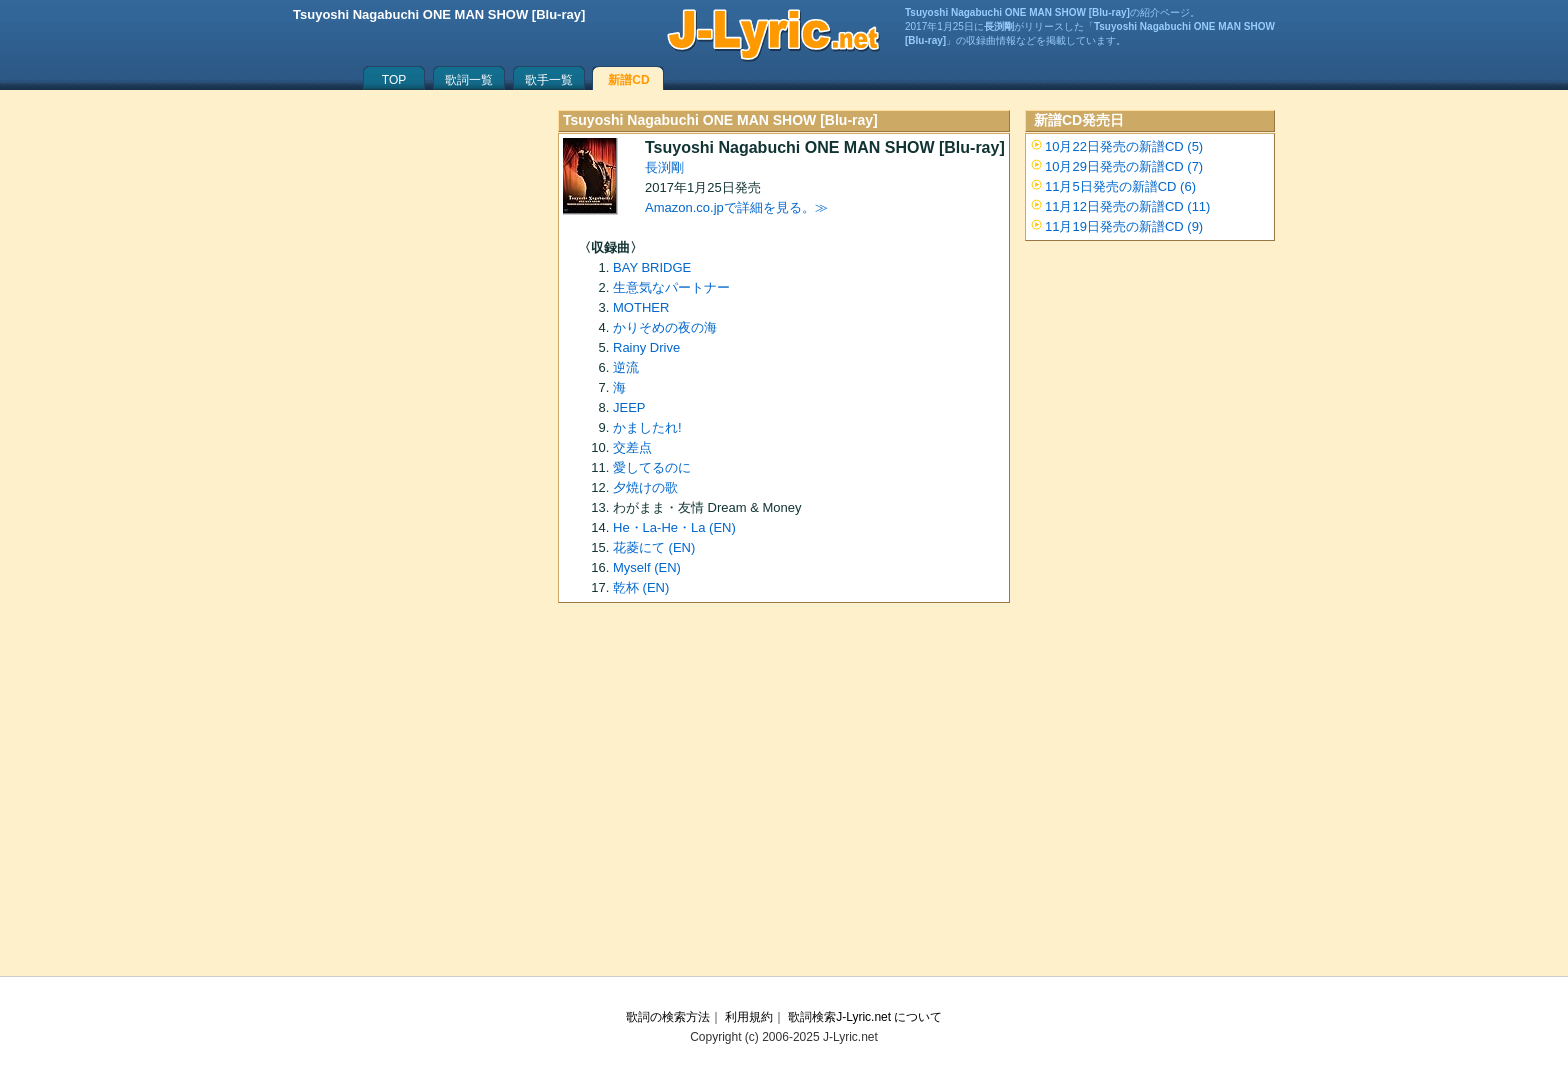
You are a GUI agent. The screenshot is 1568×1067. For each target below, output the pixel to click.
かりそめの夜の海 (665, 327)
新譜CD (628, 80)
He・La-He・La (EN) (674, 527)
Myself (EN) (647, 567)
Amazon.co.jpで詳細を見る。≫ (736, 207)
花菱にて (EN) (654, 547)
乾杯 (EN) (641, 587)
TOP (394, 80)
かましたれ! (647, 427)
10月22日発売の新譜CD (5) (1124, 146)
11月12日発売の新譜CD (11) (1127, 206)
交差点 (632, 447)
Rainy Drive (646, 347)
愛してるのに (652, 467)
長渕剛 (664, 167)
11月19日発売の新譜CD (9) (1124, 226)
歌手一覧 (549, 80)
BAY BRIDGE (652, 267)
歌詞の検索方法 (668, 1017)
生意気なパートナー (671, 287)
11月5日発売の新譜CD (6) (1120, 186)
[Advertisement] (784, 796)
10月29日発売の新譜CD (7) (1124, 166)
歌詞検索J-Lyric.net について (865, 1017)
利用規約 (749, 1017)
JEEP (629, 407)
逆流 (626, 367)
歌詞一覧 (469, 80)
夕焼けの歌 (645, 487)
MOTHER (641, 307)
